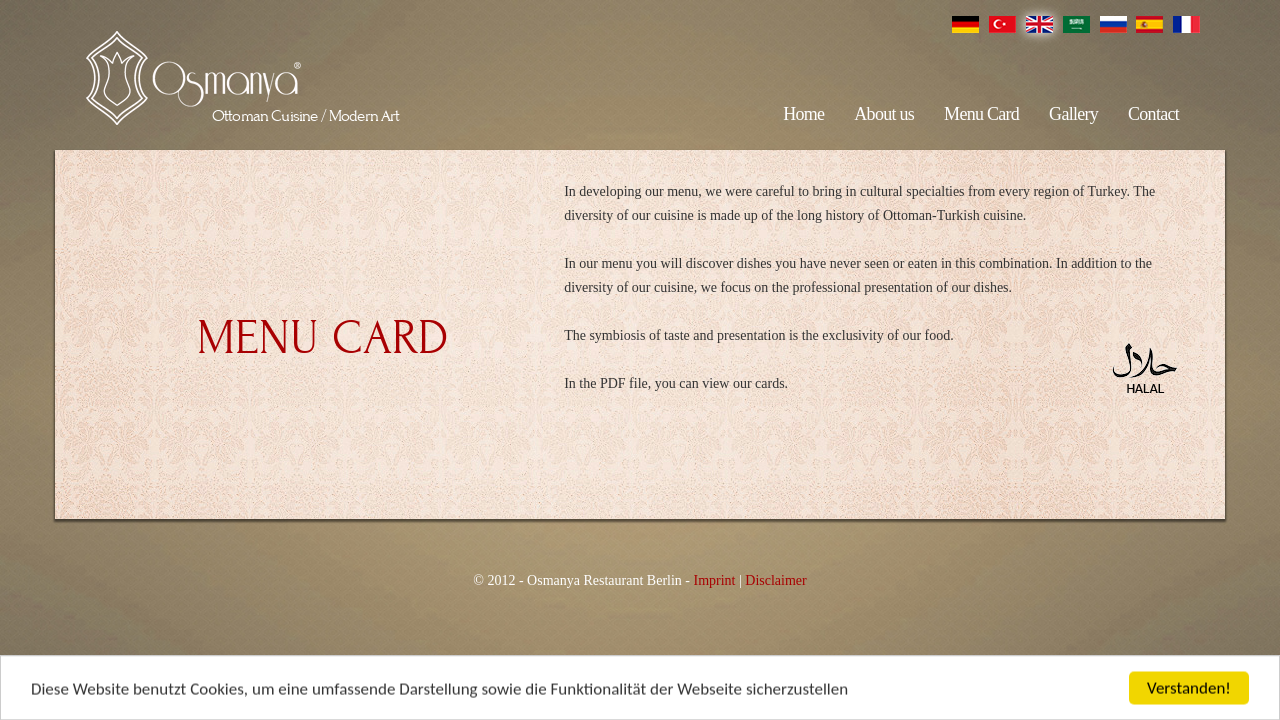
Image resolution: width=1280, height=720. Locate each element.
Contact (1153, 114)
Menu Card (981, 114)
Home (803, 114)
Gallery (1073, 114)
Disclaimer (775, 580)
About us (884, 114)
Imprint (714, 580)
